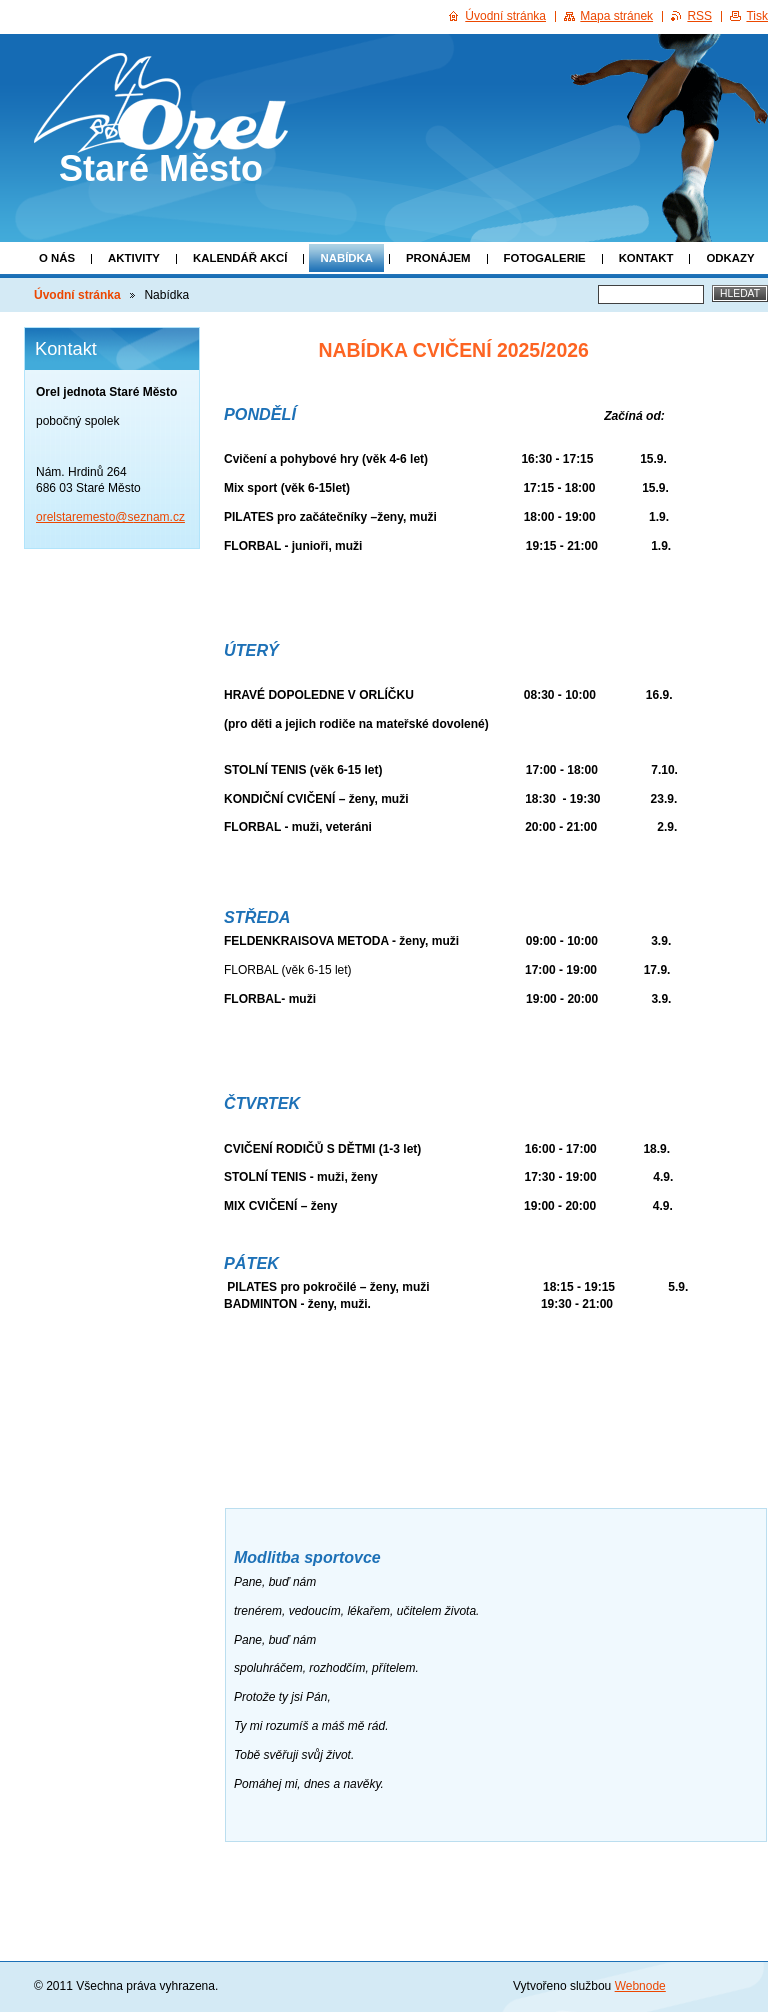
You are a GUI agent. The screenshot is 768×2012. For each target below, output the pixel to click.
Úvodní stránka (77, 295)
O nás (57, 258)
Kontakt (646, 258)
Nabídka (346, 258)
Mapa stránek (616, 16)
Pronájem (438, 258)
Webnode (640, 1986)
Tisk (757, 16)
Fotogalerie (545, 258)
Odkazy (730, 258)
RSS (699, 16)
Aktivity (134, 258)
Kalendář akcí (240, 258)
